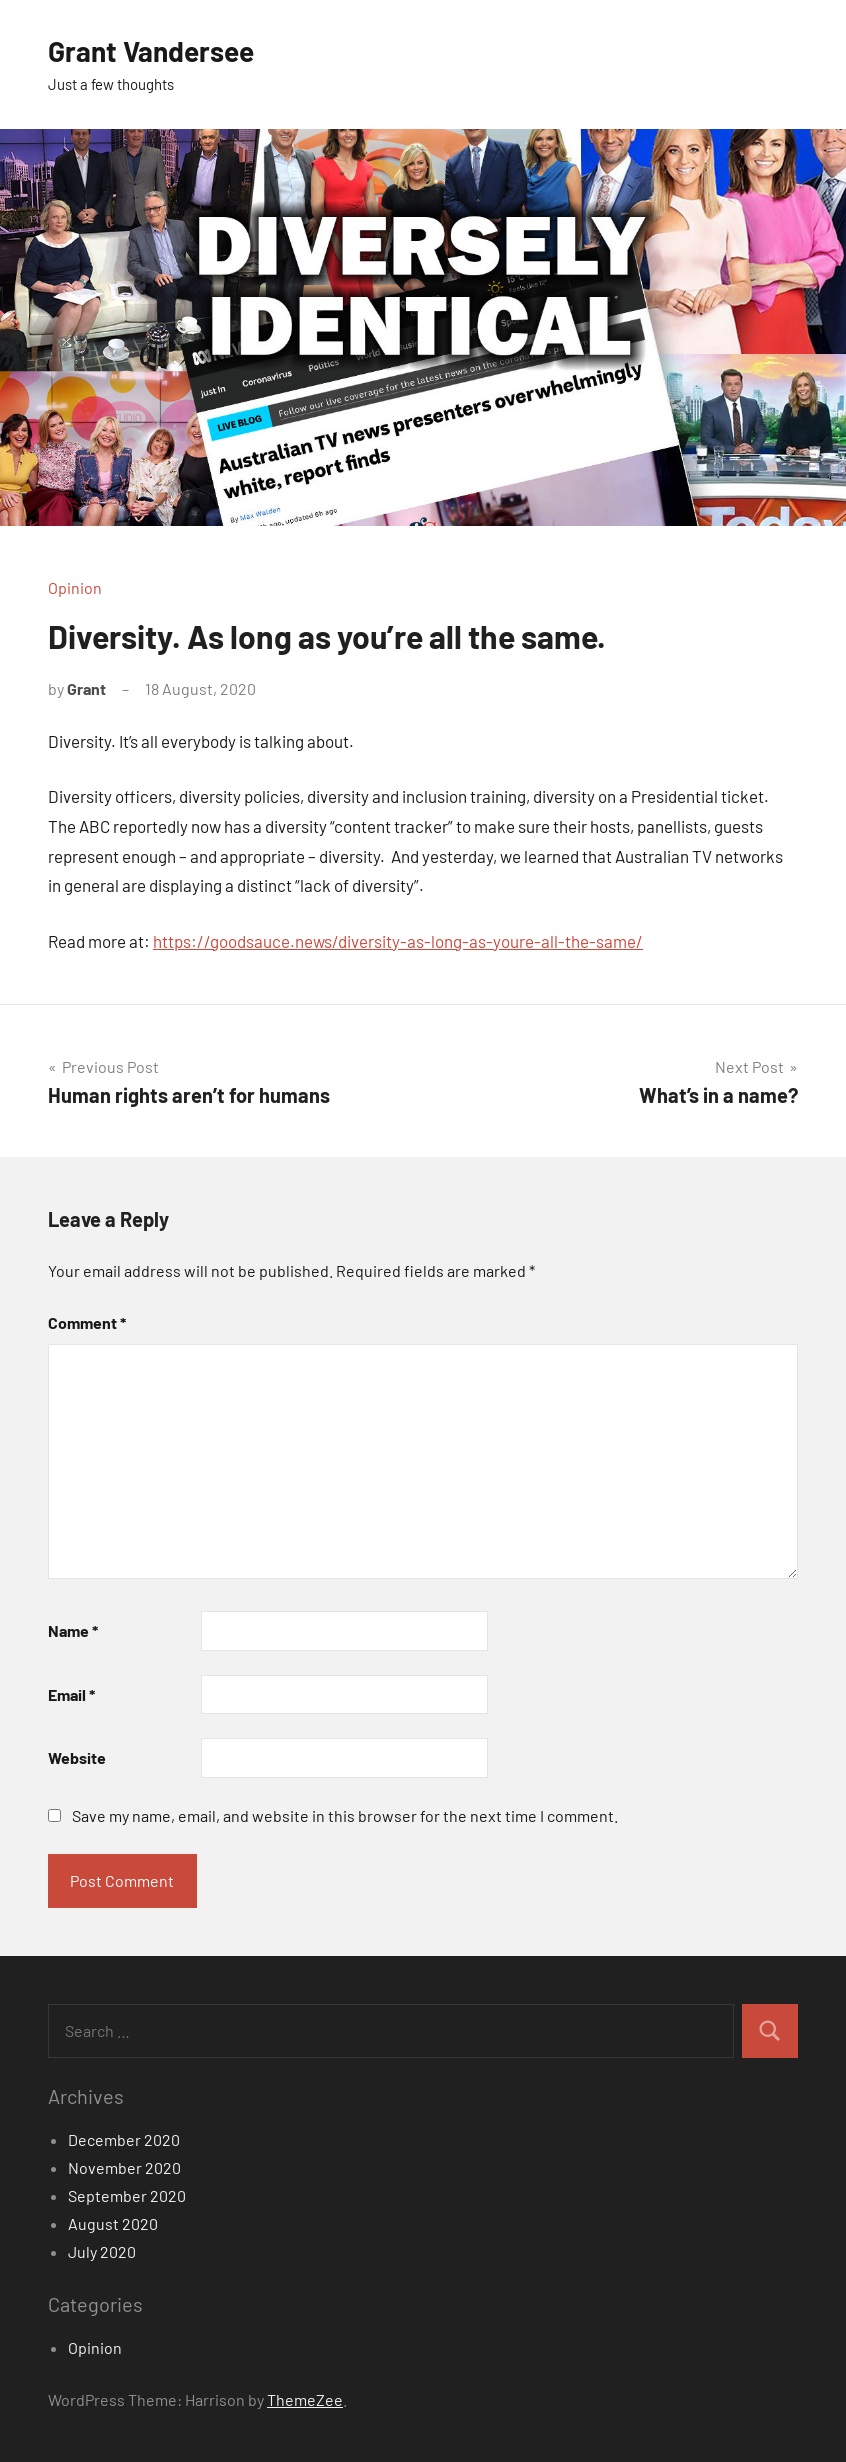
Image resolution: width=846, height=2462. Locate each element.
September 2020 (127, 2195)
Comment (87, 1322)
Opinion (75, 587)
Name (73, 1630)
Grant (86, 688)
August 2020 (113, 2223)
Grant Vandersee (151, 51)
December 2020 (124, 2139)
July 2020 (102, 2251)
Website (77, 1757)
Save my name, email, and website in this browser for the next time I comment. (345, 1815)
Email (71, 1694)
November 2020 (124, 2167)
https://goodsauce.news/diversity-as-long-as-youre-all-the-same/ (398, 941)
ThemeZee (305, 2399)
